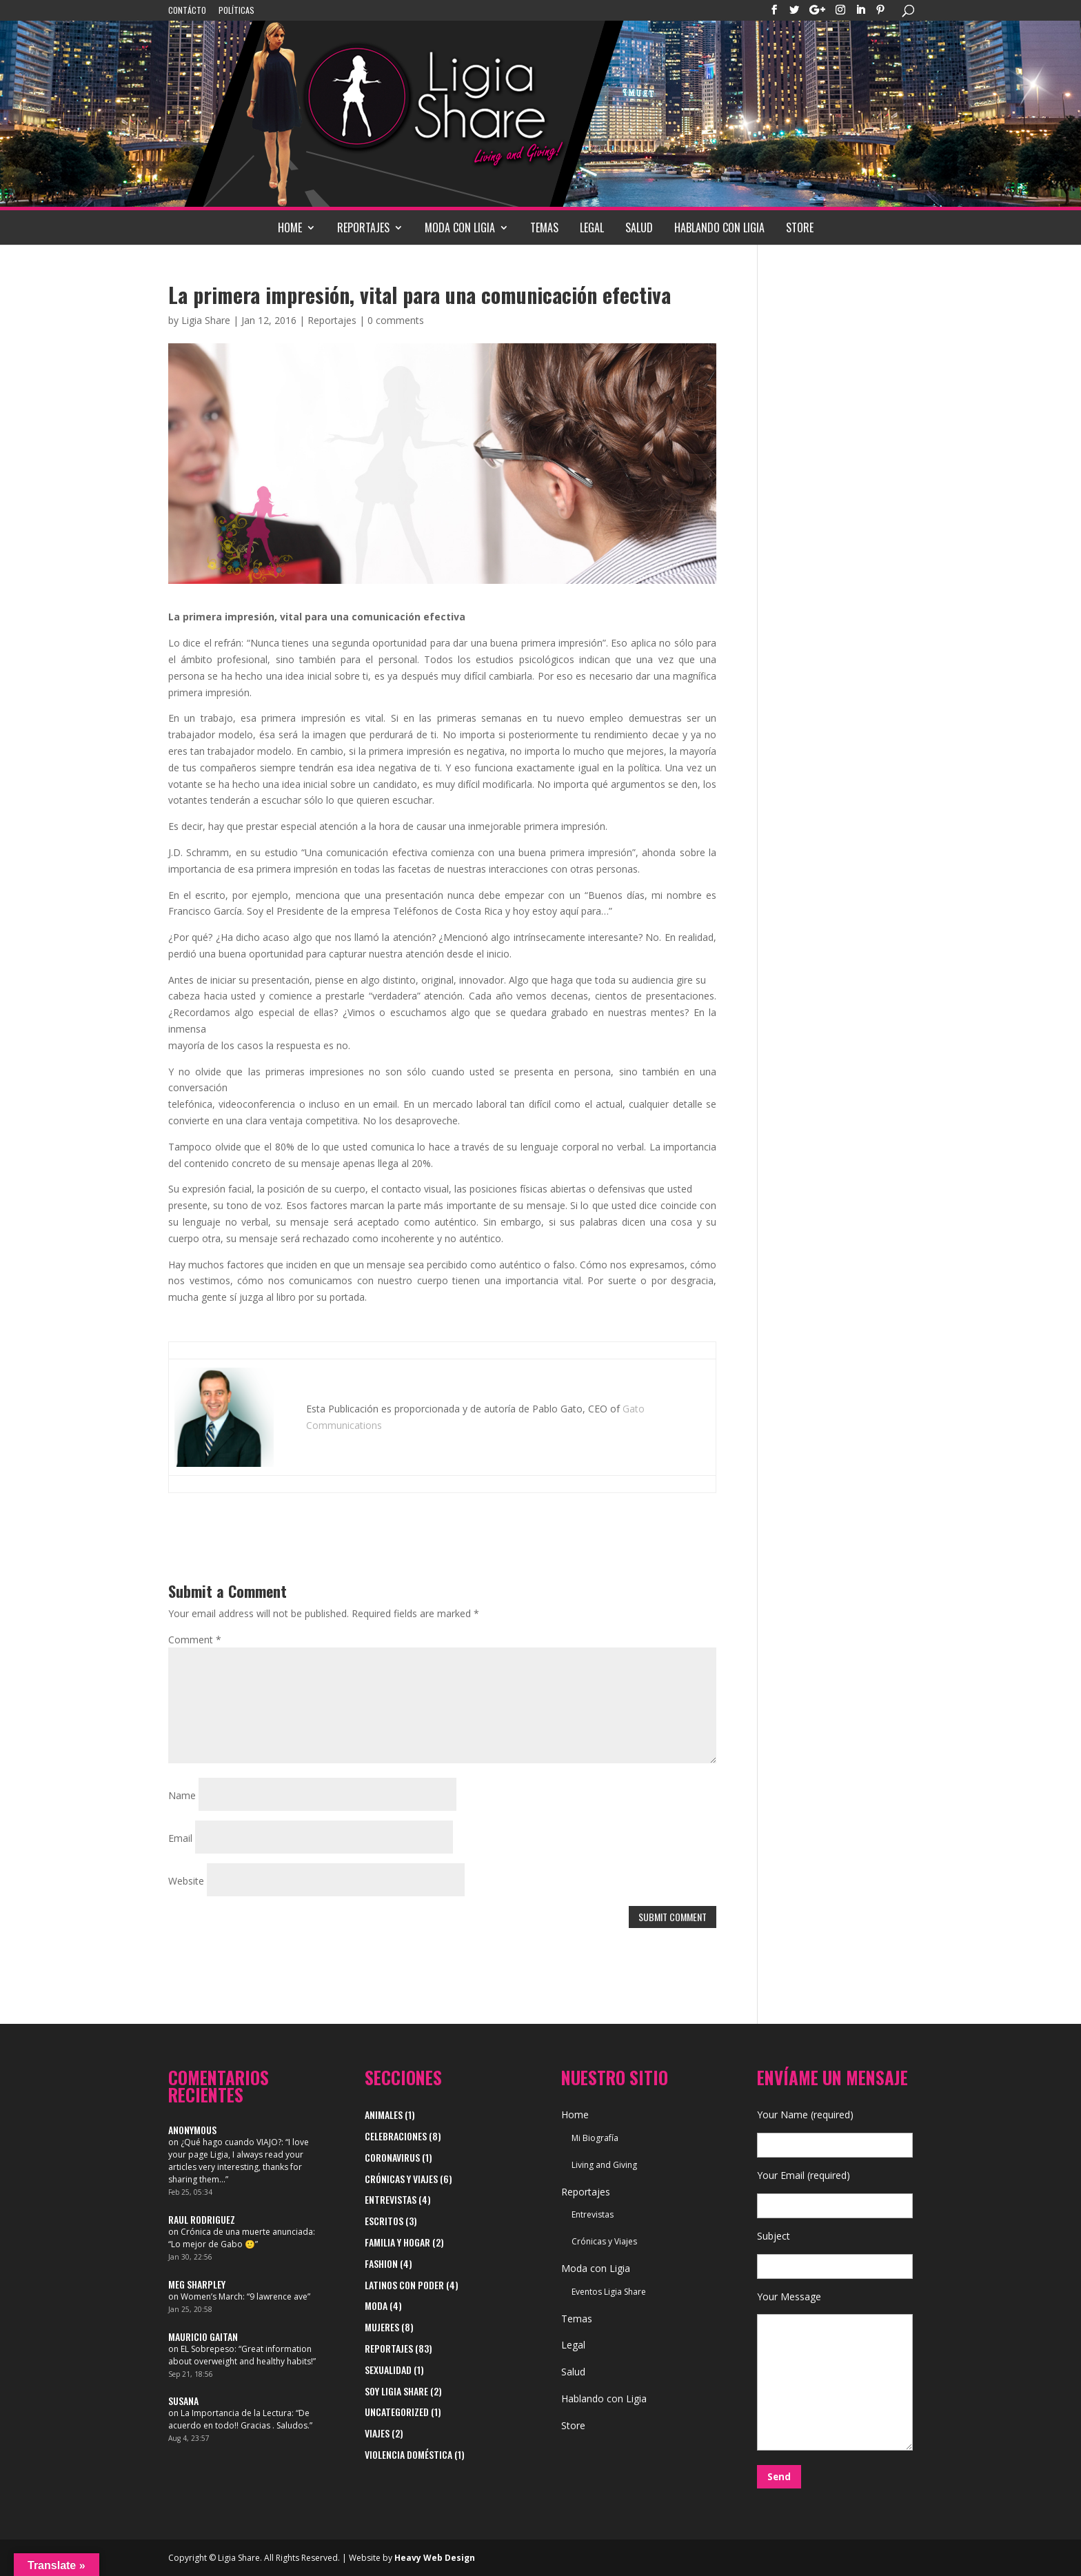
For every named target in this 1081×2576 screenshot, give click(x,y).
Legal (592, 227)
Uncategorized (397, 2411)
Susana (183, 2400)
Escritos (384, 2220)
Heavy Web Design (434, 2558)
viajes (377, 2433)
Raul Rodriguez (201, 2219)
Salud (639, 227)
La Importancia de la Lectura (236, 2413)
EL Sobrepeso (207, 2349)
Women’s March (212, 2296)
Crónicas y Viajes (401, 2178)
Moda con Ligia (460, 227)
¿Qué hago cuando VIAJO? (231, 2142)
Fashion (381, 2263)
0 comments (395, 320)
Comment (194, 1639)
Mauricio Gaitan (203, 2336)
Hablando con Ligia (719, 227)
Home (290, 227)
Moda (376, 2305)
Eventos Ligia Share (609, 2292)
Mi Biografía (595, 2138)
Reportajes (363, 227)
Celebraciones (396, 2136)
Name (182, 1795)
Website (186, 1880)
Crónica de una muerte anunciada (247, 2232)
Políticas (236, 11)
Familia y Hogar (397, 2242)
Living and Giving (604, 2165)
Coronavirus (392, 2157)
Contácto (187, 11)
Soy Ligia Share (396, 2391)
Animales (384, 2114)
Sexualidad (388, 2369)
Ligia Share (205, 320)
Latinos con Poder (404, 2285)
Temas (544, 227)
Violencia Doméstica (408, 2454)
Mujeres (382, 2327)
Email (180, 1838)
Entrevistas (390, 2199)
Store (800, 227)
